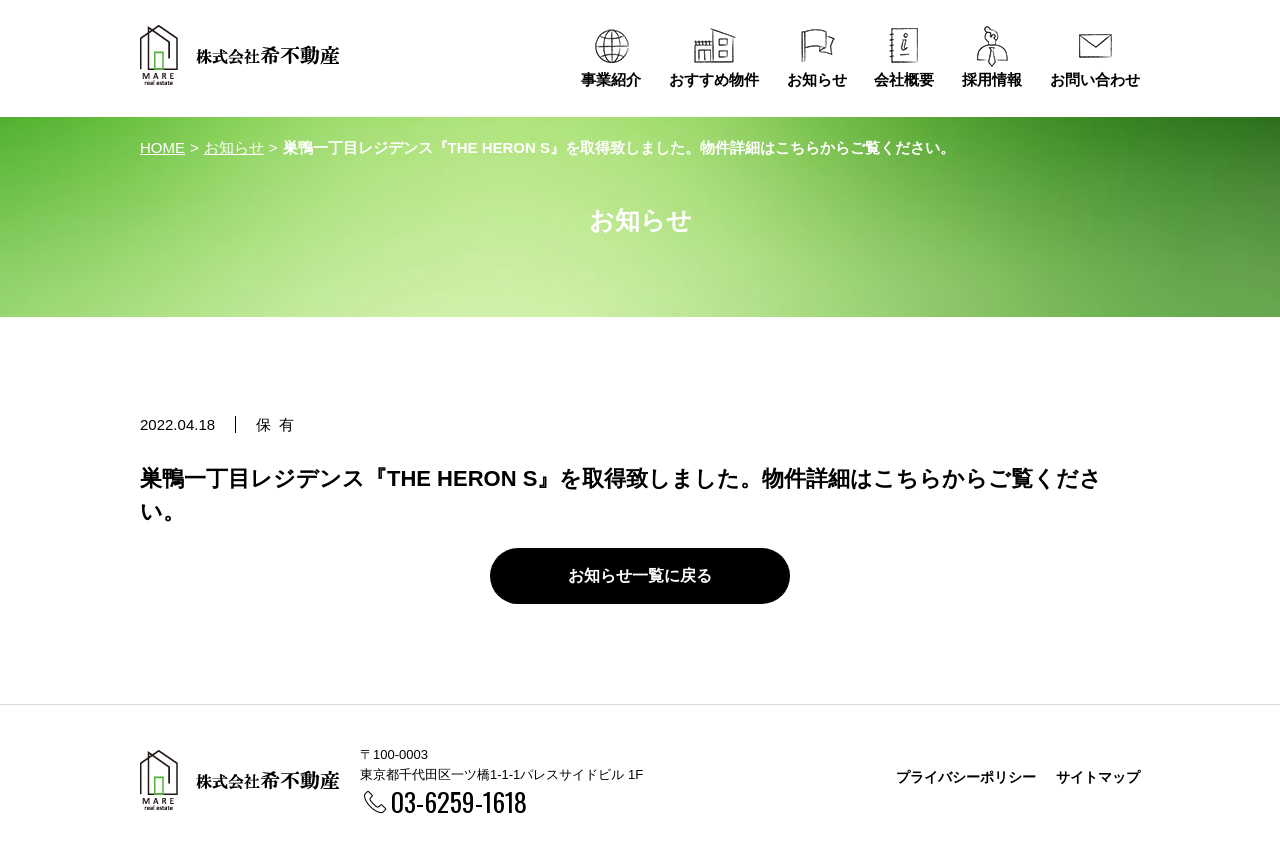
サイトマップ (1098, 777)
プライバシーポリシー (966, 777)
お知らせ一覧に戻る (640, 575)
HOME (162, 147)
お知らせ (234, 147)
